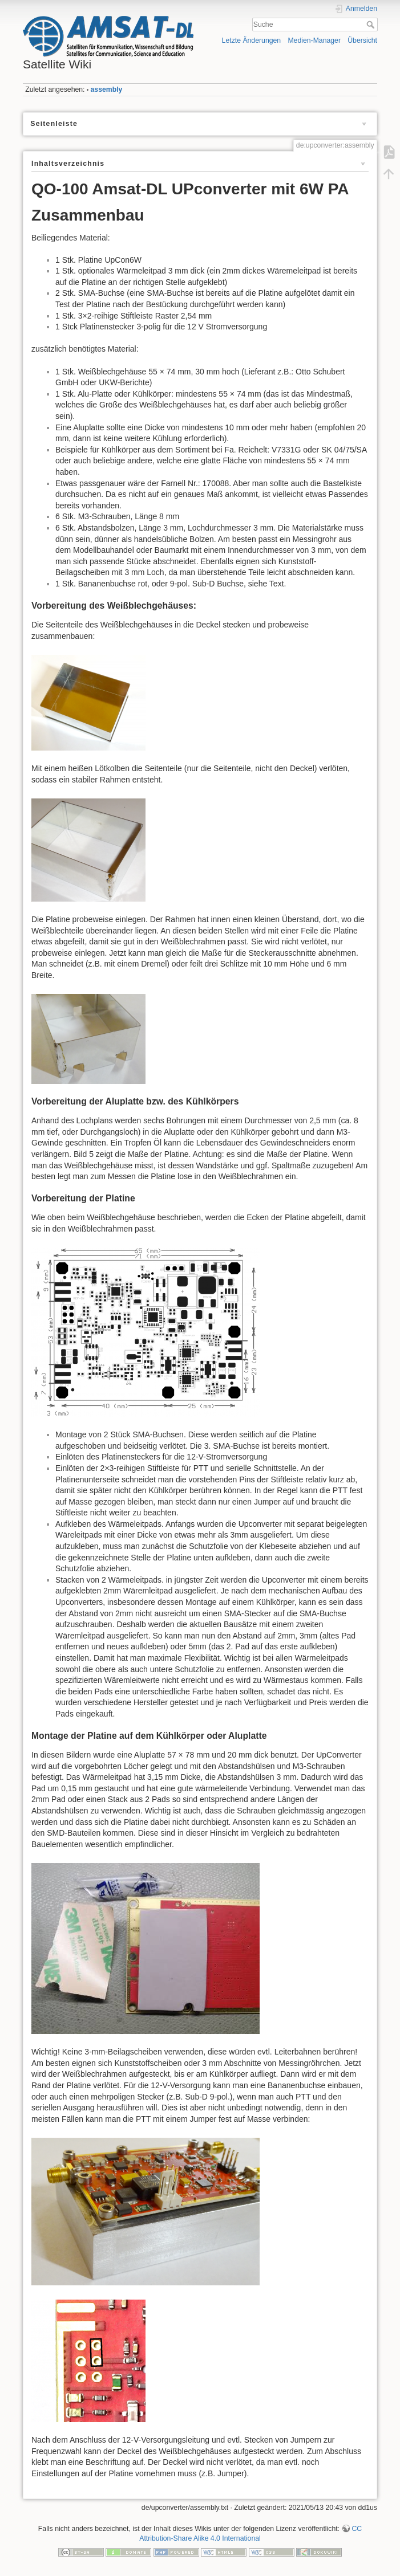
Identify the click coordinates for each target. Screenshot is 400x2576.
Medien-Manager (314, 40)
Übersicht (362, 40)
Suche (371, 24)
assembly (107, 89)
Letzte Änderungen (251, 40)
